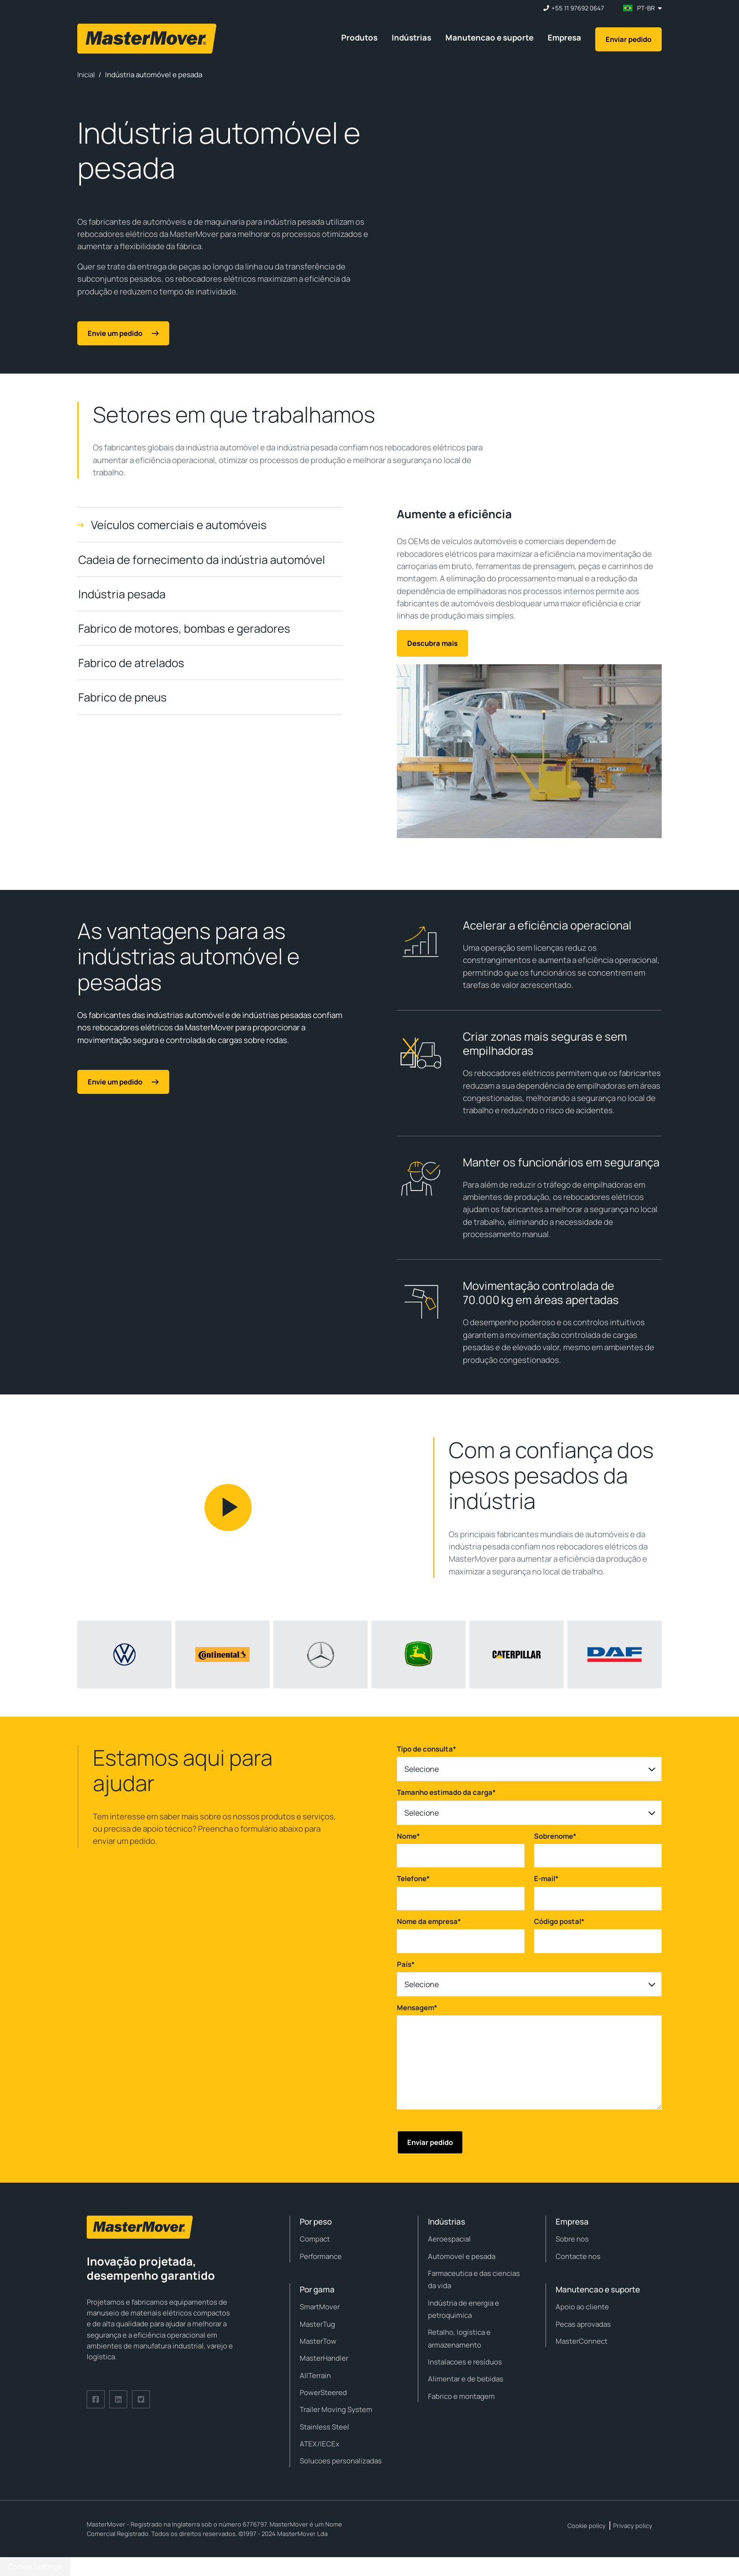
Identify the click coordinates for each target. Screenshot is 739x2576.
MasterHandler (324, 2358)
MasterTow (318, 2341)
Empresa (564, 37)
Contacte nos (578, 2256)
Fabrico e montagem (461, 2396)
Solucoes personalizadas (341, 2461)
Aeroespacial (449, 2239)
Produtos (359, 37)
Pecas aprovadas (583, 2324)
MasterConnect (582, 2341)
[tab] (210, 524)
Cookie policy (586, 2525)
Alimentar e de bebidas (465, 2379)
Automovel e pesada (461, 2256)
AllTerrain (315, 2375)
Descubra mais (432, 643)
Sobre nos (572, 2239)
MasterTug (317, 2324)
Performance (321, 2256)
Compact (315, 2239)
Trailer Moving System (336, 2409)
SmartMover (320, 2307)
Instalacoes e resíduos (465, 2362)
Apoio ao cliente (582, 2307)
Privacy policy (632, 2525)
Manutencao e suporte (489, 37)
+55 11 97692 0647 (577, 8)
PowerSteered (323, 2392)
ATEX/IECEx (319, 2444)
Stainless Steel (324, 2427)
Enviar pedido (628, 39)
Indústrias (411, 37)
